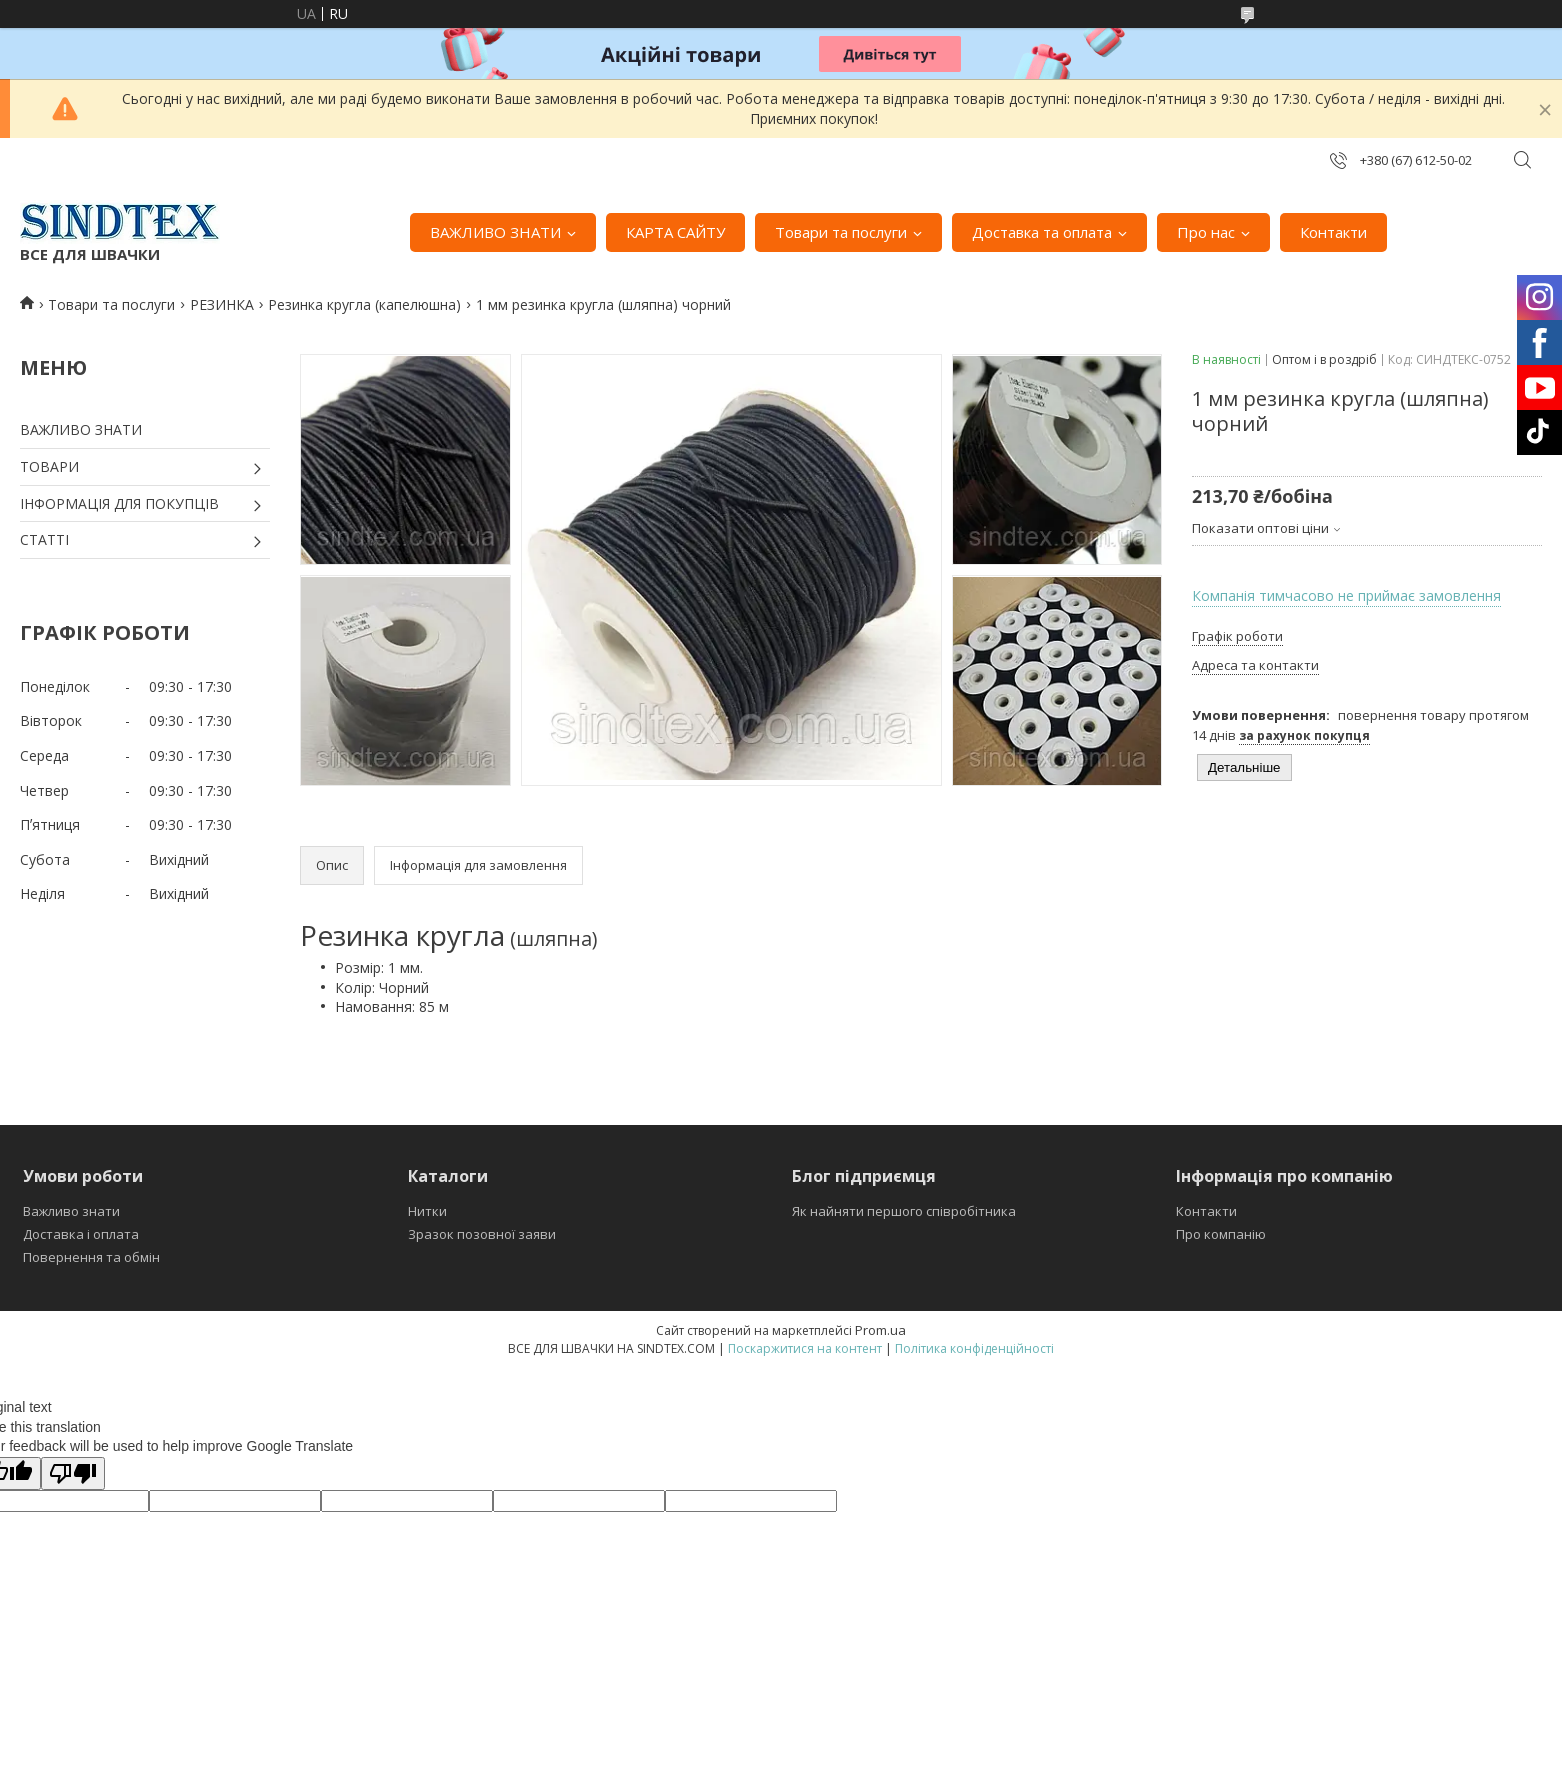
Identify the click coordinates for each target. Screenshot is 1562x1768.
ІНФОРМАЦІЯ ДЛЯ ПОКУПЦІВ (119, 503)
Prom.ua (880, 1330)
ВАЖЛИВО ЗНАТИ (495, 232)
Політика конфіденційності (974, 1348)
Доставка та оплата (1042, 232)
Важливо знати (71, 1211)
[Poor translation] (73, 1473)
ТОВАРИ (49, 466)
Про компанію (1221, 1234)
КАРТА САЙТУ (675, 232)
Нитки (427, 1211)
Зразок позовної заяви (482, 1234)
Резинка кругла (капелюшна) (364, 304)
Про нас (1206, 232)
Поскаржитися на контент (805, 1348)
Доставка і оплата (81, 1234)
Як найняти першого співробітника (904, 1211)
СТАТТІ (44, 539)
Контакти (1333, 232)
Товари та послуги (841, 232)
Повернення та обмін (91, 1257)
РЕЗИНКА (222, 304)
